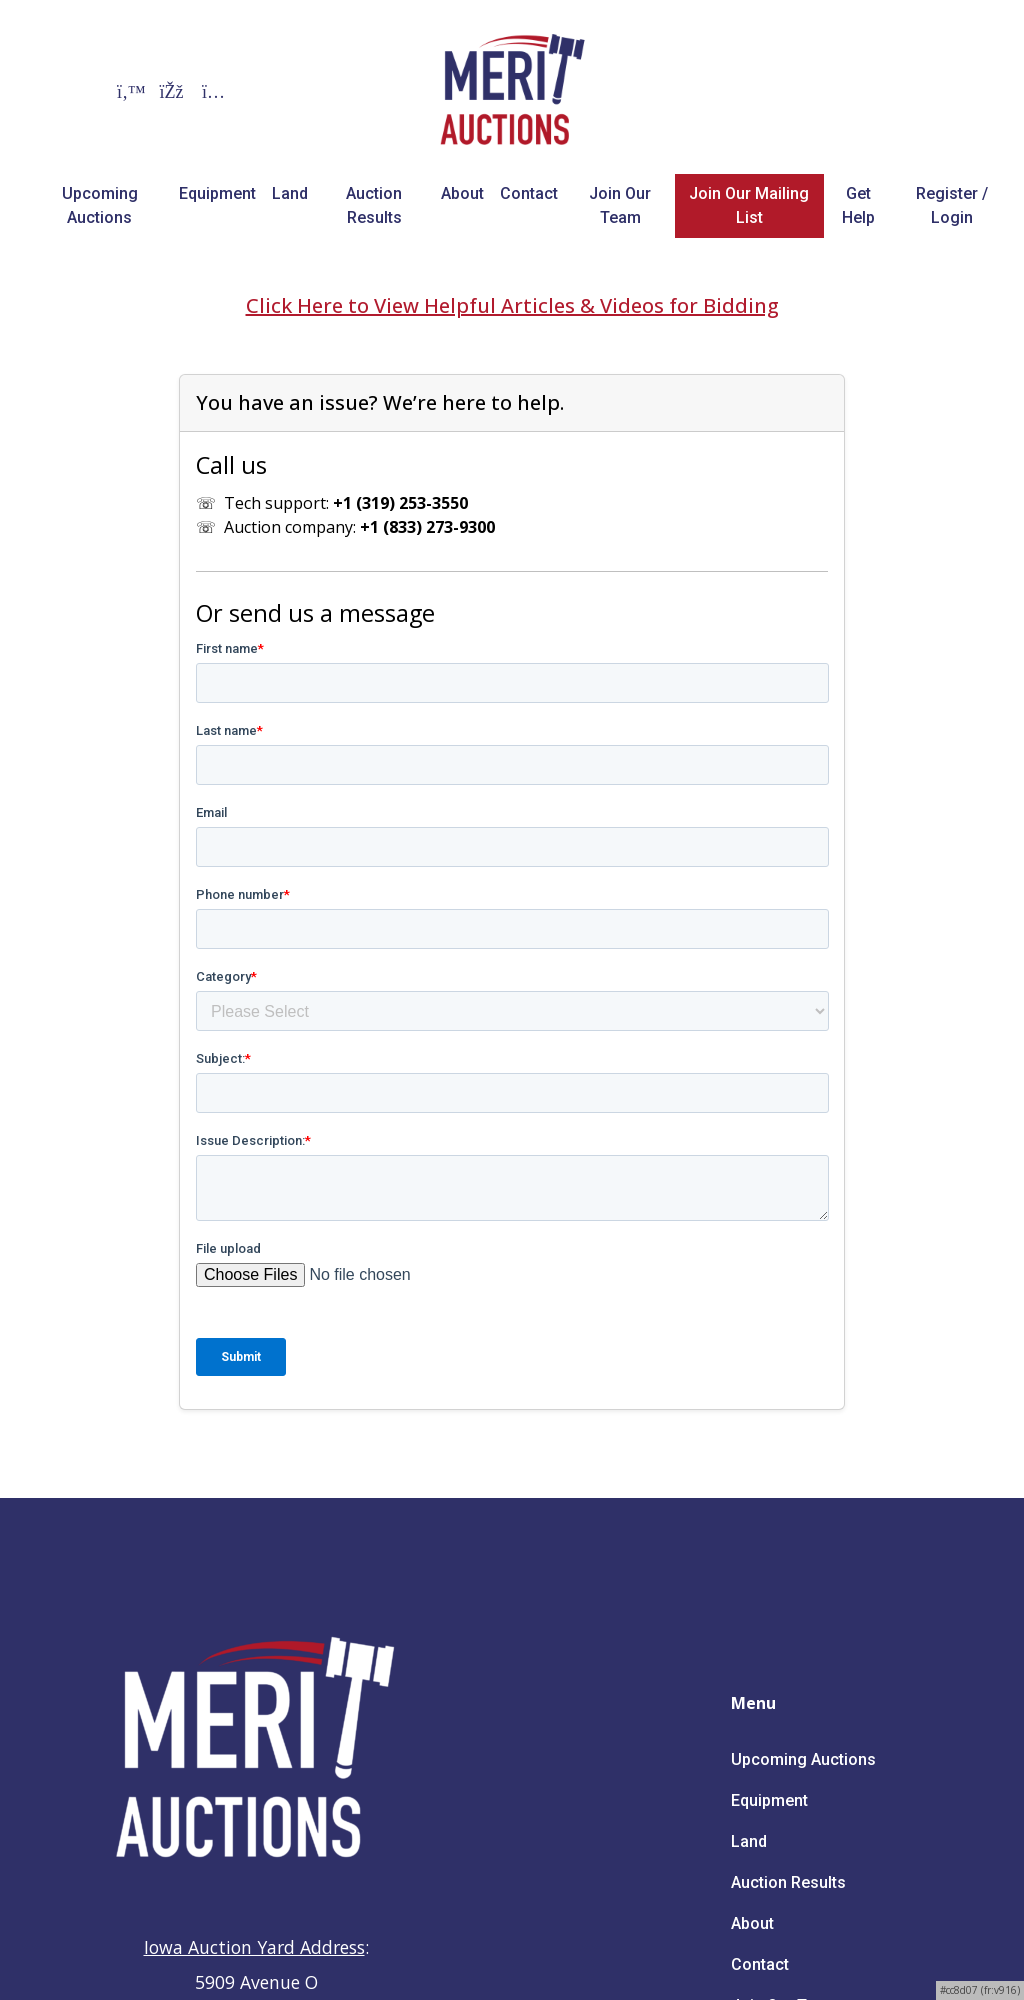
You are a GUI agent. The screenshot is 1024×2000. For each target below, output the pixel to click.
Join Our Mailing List (749, 205)
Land (290, 193)
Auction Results (374, 205)
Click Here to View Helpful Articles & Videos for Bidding (512, 305)
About (462, 193)
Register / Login (952, 205)
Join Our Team (620, 205)
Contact (529, 193)
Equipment (217, 193)
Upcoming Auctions (100, 205)
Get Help (858, 205)
